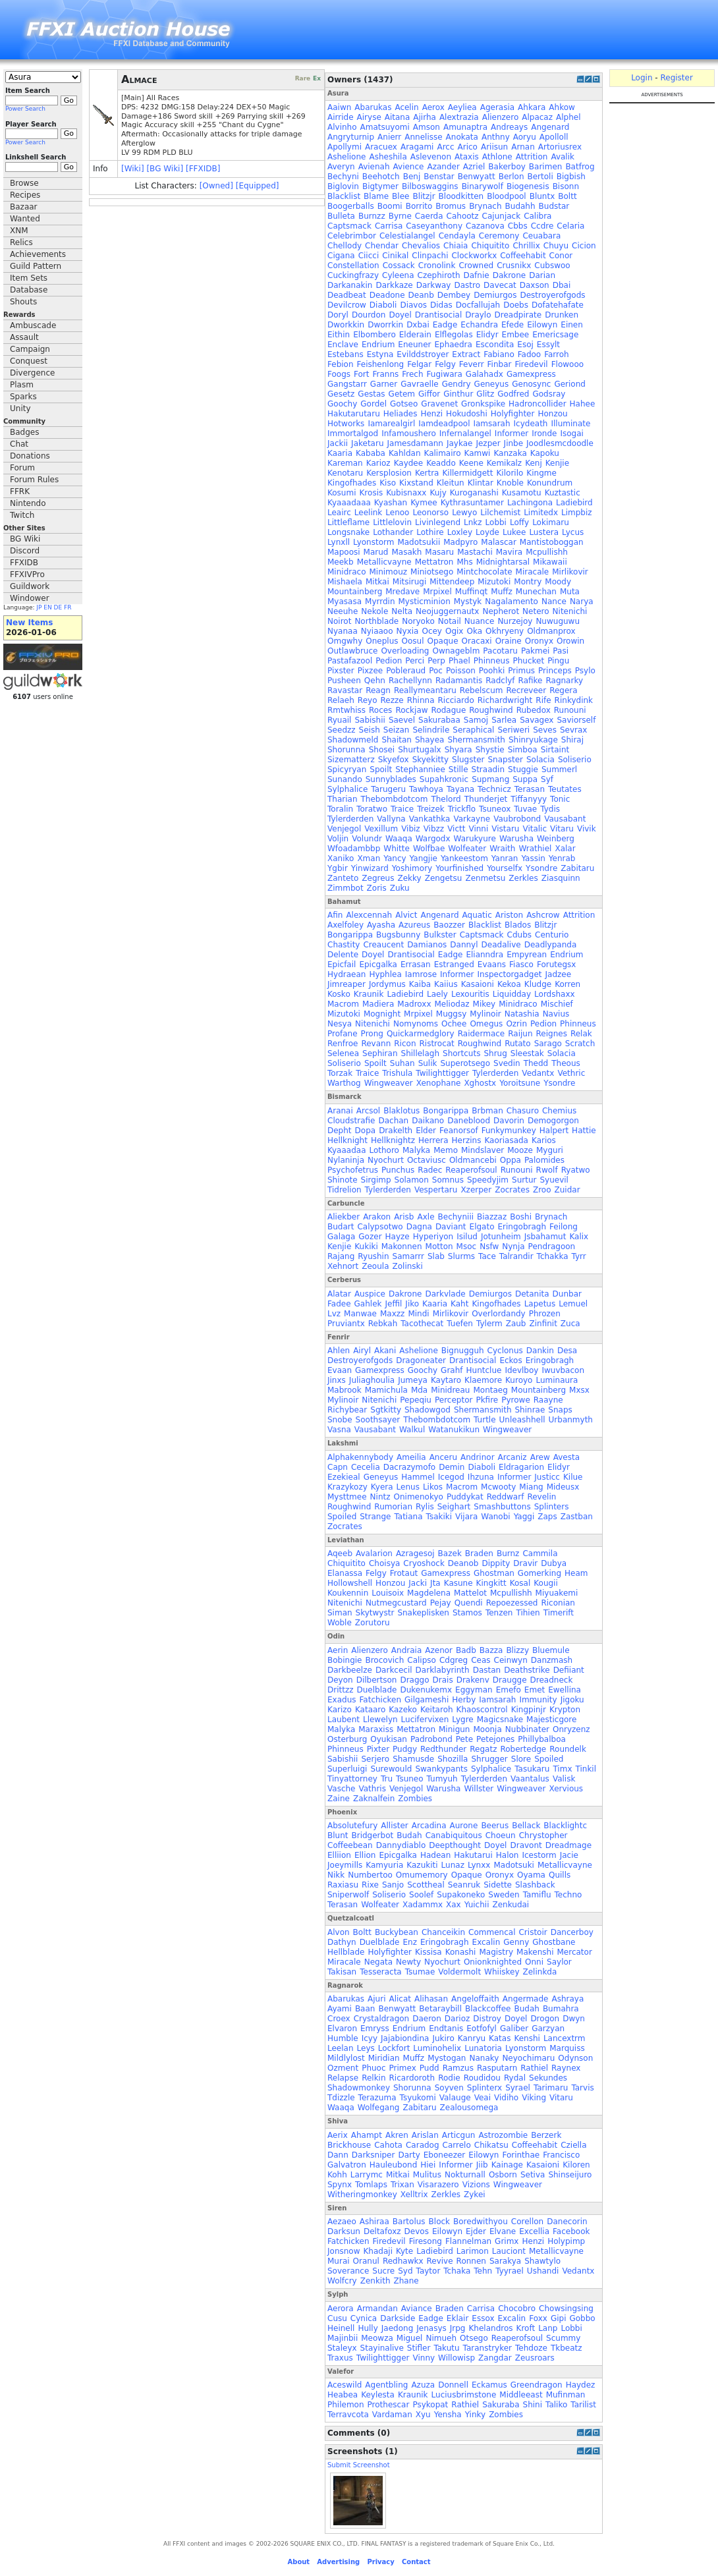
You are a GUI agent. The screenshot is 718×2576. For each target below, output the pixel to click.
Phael (459, 660)
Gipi (558, 2318)
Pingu (558, 660)
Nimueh (441, 2338)
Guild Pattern (35, 266)
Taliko (556, 2404)
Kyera (382, 1487)
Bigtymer (380, 186)
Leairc (339, 512)
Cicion (584, 245)
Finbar (499, 364)
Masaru (439, 552)
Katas (500, 2038)
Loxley (459, 532)
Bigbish (571, 176)
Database (28, 289)
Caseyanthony (434, 226)
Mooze (520, 1150)
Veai (482, 2097)
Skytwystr (375, 1612)
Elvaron (342, 2028)
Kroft (526, 2328)
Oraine (508, 641)
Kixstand (416, 483)
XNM (19, 230)
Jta (435, 1583)
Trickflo (462, 809)
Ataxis (467, 156)
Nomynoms (415, 1023)
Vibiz (410, 828)
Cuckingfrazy (353, 275)
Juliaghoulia (372, 1380)
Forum (22, 467)
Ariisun (494, 147)
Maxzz (392, 1313)
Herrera (433, 1140)
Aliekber (343, 1216)
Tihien (527, 1612)
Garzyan (548, 2028)
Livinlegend (437, 522)
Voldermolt (459, 1971)
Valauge (455, 2097)
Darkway (433, 285)
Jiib (482, 2165)
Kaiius (446, 984)
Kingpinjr (528, 1709)
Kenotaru (345, 473)
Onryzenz (571, 1729)
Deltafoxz (382, 2231)
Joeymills (344, 1865)
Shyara (458, 749)
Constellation (353, 265)
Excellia (534, 2231)
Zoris (377, 888)
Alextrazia (459, 117)
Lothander (393, 532)
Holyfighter (513, 413)
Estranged (454, 964)
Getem (402, 394)
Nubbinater (527, 1729)
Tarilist (583, 2404)
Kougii (546, 1583)
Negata (378, 1962)
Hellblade (345, 1952)
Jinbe (513, 443)
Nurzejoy (514, 621)
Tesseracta (381, 1971)
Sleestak (527, 1053)
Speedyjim (488, 1180)
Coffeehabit (522, 255)
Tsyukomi (418, 2097)
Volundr (367, 838)
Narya (582, 601)
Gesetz (340, 394)
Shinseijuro (570, 2174)
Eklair (458, 2318)
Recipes (25, 195)
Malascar (498, 542)
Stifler (419, 2348)
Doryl (337, 315)
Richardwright (505, 700)
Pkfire (487, 1400)
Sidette (497, 1885)
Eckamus (489, 2385)
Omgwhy (344, 641)
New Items (29, 622)
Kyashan (390, 502)
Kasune (458, 1583)
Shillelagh (420, 1053)
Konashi (460, 1952)
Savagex (536, 720)
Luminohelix (437, 2048)
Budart (340, 1226)
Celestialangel (407, 235)
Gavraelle (419, 384)
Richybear (347, 1409)
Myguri (549, 1150)
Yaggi (524, 1516)
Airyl (362, 1350)
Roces (380, 710)
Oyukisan (388, 1739)
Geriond (570, 384)
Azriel (474, 166)
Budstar (554, 206)
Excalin (486, 1942)
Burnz (508, 1553)
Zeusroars (535, 2358)
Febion (340, 364)
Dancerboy (572, 1932)
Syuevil (553, 1180)
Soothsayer (378, 1419)
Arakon (377, 1216)
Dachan (393, 1120)
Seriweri (513, 730)
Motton (439, 1246)
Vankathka (430, 819)
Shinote (342, 1180)
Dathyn (341, 1942)
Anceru (443, 1457)
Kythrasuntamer (472, 502)
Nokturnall (465, 2174)
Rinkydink (574, 700)
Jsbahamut (545, 1236)
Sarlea (503, 720)
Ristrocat (436, 1043)
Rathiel (534, 2068)
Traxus (340, 2358)
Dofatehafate (558, 305)
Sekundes (548, 2078)
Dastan (487, 1670)
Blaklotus (401, 1110)
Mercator (574, 1952)
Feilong (563, 1226)
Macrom (343, 1004)
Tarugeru (388, 789)
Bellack (526, 1825)
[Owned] (216, 185)
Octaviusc (426, 1160)
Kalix (578, 1236)
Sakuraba (500, 2404)
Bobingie (344, 1660)
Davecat (499, 285)
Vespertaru (435, 1189)
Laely (437, 994)
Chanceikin (443, 1932)
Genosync (531, 384)
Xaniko (340, 858)
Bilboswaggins (430, 186)
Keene (471, 463)
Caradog (422, 2145)
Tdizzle (341, 2097)
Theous (565, 1063)
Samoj (476, 720)
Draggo (414, 1680)
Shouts (23, 301)
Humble (342, 2038)
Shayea (429, 739)
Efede (512, 324)
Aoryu (524, 137)
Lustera (544, 532)
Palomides (544, 1160)
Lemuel (573, 1303)
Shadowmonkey (358, 2087)
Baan (365, 2008)
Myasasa (344, 601)
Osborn (503, 2174)
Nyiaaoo (377, 631)
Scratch (580, 1043)
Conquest (28, 361)
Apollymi (344, 147)
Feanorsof (458, 1130)
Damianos (427, 944)
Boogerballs (350, 206)
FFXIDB (24, 562)
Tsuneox (495, 809)
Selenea (343, 1053)
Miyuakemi (557, 1593)
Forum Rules (34, 479)
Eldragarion (521, 1467)
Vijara (466, 1516)
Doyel (400, 315)
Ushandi (543, 2271)
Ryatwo (575, 1170)
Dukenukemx (426, 1689)
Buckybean (396, 1932)
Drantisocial (438, 315)
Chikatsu (491, 2145)
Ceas (480, 1660)
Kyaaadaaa (349, 502)
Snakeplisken (423, 1612)
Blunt (337, 1835)
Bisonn (566, 186)
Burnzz (371, 216)
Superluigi (347, 1769)
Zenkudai (510, 1904)
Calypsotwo (379, 1226)
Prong (372, 1033)
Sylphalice (347, 789)
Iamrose (421, 974)
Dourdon (368, 315)
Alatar (339, 1294)
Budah (409, 1835)
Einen (572, 324)
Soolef (421, 1894)
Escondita (495, 344)
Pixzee (370, 670)
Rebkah (383, 1323)
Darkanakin (349, 285)
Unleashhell (522, 1419)
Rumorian (393, 1506)
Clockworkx (474, 255)
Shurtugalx (419, 749)
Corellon (527, 2221)
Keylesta (378, 2394)
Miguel (410, 2338)
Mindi (418, 1313)
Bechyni (343, 176)
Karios (544, 1140)
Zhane (406, 2280)
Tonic (560, 799)
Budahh (520, 206)
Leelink (368, 512)
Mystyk (468, 601)
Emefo (508, 1689)
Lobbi (496, 522)
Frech (412, 374)
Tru (387, 1778)
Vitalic (534, 828)
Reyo (367, 700)
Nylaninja (345, 1160)
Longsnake (348, 532)
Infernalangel (465, 433)
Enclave (342, 344)
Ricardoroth (412, 2078)
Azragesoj (415, 1553)
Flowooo (567, 364)
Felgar (419, 364)
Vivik (586, 828)
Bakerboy (506, 166)
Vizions (476, 2184)
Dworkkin (345, 324)
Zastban (577, 1516)
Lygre (462, 1719)
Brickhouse (349, 2145)
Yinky (475, 2414)
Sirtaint (555, 749)
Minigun (454, 1729)
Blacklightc (565, 1825)
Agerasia (497, 107)
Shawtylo (542, 2261)
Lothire (430, 532)
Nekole (374, 611)
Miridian (384, 2058)
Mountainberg (354, 591)
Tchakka (552, 1256)
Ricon (405, 1043)
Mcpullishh (547, 552)
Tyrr (578, 1256)
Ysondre (541, 868)
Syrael (517, 2087)
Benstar (439, 176)
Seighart (454, 1506)
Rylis (425, 1506)
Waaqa (398, 838)
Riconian (558, 1603)
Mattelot (470, 1593)
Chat (19, 444)
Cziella (573, 2145)
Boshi (521, 1216)
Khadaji (378, 2251)
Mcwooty (498, 1487)
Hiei (427, 2165)
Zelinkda (540, 1971)
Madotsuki (513, 1865)
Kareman (345, 463)
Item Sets (28, 278)
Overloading (405, 651)
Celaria (570, 226)
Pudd (429, 2068)
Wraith (502, 848)
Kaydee (409, 463)
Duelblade (377, 1689)
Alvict (406, 915)
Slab (436, 1256)
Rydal (515, 2078)
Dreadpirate (518, 315)
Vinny (424, 2358)
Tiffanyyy (529, 799)
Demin (451, 1467)
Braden (479, 1553)
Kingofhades (351, 483)
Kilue (573, 1477)
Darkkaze (393, 285)
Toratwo (371, 809)
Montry (527, 581)
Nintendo (28, 503)
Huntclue (484, 1370)
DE (58, 607)
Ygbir (337, 868)
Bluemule (551, 1650)
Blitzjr (423, 196)
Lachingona (530, 502)
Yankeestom (464, 858)
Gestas (371, 394)
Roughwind (490, 710)
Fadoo (529, 354)
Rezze (391, 700)
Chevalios (421, 245)
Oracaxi (477, 641)
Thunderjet (486, 799)
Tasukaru (531, 1769)
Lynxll (338, 542)
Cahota (388, 2145)
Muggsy (451, 1014)
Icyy (369, 2038)
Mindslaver (482, 1150)
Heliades (400, 413)
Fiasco (521, 964)
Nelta (401, 611)
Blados (518, 925)
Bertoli (540, 176)
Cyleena (398, 275)
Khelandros (491, 2328)
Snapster (505, 759)
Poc (436, 670)
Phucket (528, 660)
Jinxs (336, 1380)
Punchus (397, 1170)
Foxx (538, 2318)
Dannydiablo (401, 1845)
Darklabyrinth (443, 1670)
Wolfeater (467, 848)
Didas (441, 305)
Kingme (541, 473)
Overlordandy (499, 1313)
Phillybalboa (542, 1739)
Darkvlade (445, 1294)
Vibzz (434, 828)
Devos (416, 2231)
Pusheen (344, 680)
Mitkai (377, 581)
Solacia (540, 759)
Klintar (480, 483)
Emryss (374, 2028)
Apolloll (553, 137)
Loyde (487, 532)
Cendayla (457, 235)
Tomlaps (371, 2184)
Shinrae (530, 1409)
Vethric (571, 1073)
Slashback (535, 1885)
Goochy (342, 403)
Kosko (338, 994)
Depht (339, 1130)
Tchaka (456, 2271)
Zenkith (375, 2280)
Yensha (448, 2414)
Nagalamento (511, 601)
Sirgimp (376, 1180)
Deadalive (501, 944)
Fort (361, 374)
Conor (561, 255)
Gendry (456, 384)
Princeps (555, 670)
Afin (335, 915)
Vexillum (381, 828)
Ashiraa (374, 2221)
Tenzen (499, 1612)
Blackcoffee (488, 2008)
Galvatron (346, 2165)
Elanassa (344, 1573)
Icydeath (531, 423)
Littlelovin (392, 522)
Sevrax (574, 730)
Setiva (532, 2174)
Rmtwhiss (346, 710)
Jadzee (558, 974)
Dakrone (509, 275)
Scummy (563, 2338)
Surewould (391, 1769)
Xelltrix (414, 2194)
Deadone (387, 295)
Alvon (338, 1932)
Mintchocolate (484, 571)
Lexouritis (470, 994)
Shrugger (489, 1759)
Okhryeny (504, 631)
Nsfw (489, 1246)
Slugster (468, 759)
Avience (408, 166)
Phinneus (492, 660)
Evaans (492, 964)
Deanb (421, 295)
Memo (445, 1150)
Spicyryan (346, 769)
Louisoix (388, 1593)
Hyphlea (385, 974)
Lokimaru (550, 522)
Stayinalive (382, 2348)
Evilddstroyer (423, 354)
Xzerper (475, 1189)
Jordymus (387, 984)
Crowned (475, 265)
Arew (540, 1457)
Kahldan (405, 453)
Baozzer (449, 925)
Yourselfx (504, 868)
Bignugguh (462, 1350)
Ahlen (338, 1350)
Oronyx (539, 641)
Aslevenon (430, 156)
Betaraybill (440, 2008)
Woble (339, 1622)
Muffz (501, 591)
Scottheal (426, 1885)
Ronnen (471, 2261)
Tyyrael (509, 2271)
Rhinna (421, 700)
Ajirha (424, 117)
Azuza (423, 2385)
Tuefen (460, 1323)
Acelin (406, 107)
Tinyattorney (352, 1778)
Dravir (525, 1563)
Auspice (369, 1294)
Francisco (561, 2155)
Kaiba (420, 984)
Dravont (525, 1845)
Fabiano (498, 354)
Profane (342, 1033)
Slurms (461, 1256)
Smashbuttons (502, 1506)
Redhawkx (403, 2261)
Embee (516, 334)
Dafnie (476, 275)
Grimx (506, 2241)
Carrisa (388, 226)
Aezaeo (341, 2221)
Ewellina (564, 1689)
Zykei (474, 2194)
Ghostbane (553, 1942)
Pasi (560, 651)
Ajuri (376, 1998)
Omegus (486, 1023)
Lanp (547, 2328)
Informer (511, 433)
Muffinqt (471, 591)
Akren (396, 2135)
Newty (408, 1962)
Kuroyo (518, 1380)
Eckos (510, 1360)
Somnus (448, 1180)
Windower (29, 598)
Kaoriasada (506, 1140)
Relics (21, 242)
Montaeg (490, 1390)
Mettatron (434, 562)
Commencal (491, 1932)
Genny (516, 1942)
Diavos (413, 305)
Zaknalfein (374, 1798)
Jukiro (443, 2038)
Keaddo (441, 463)
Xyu (423, 2414)
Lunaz (452, 1865)
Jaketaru (367, 443)
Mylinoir (485, 1014)
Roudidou (482, 2078)
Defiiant (568, 1670)
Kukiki (365, 1246)
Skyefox (393, 759)
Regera (563, 690)
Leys (366, 2048)
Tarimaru (551, 2087)
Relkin (373, 2078)
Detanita (532, 1294)
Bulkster (440, 934)
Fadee (339, 1303)
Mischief (557, 1004)
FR (67, 607)
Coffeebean (350, 1845)
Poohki (492, 670)
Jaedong (397, 2328)
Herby (464, 1699)
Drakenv (472, 1680)
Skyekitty (430, 759)
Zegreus (378, 878)
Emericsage (555, 334)
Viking (534, 2097)
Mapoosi (343, 552)
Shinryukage (533, 739)
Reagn (378, 690)
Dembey (453, 295)
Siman (339, 1612)
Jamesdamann (415, 443)
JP (38, 607)
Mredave (402, 591)
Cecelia (365, 1467)
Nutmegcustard (396, 1603)
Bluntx (542, 196)
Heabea (342, 2394)
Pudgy (405, 1749)
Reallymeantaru (425, 690)
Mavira (509, 552)
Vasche (341, 1788)
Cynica (363, 2318)
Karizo (339, 1709)
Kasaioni (477, 984)
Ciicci (368, 255)
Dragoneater (421, 1360)
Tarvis (582, 2087)
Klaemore (483, 1380)
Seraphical (473, 730)
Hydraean (346, 974)
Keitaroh (436, 1709)
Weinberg (555, 838)
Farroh (556, 354)
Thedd (536, 1063)
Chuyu (555, 245)
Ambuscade (33, 325)
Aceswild (344, 2385)
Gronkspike (483, 403)
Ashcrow (543, 915)
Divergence (32, 373)
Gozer (369, 1236)
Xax (453, 1904)
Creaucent (383, 944)
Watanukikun (454, 1429)
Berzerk (546, 2135)
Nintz (380, 1496)
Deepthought (455, 1845)
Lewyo (464, 512)
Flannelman (468, 2241)
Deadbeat (346, 295)
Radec (430, 1170)
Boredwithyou (480, 2221)
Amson (426, 127)
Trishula (397, 1073)
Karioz (378, 463)
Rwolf (547, 1170)
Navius (556, 1014)
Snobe (339, 1419)
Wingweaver (388, 1083)
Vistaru (505, 828)
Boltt (567, 196)
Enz (410, 1942)
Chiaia (455, 245)
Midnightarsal (503, 562)
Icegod (451, 1477)
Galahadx (484, 374)
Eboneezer (445, 2155)
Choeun (500, 1835)
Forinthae (520, 2155)
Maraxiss (375, 1729)
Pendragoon (552, 1246)
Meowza (377, 2338)
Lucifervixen (425, 1719)
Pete (464, 1739)
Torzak (339, 1073)
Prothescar (389, 2404)
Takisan (341, 1971)
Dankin (540, 1350)
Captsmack (349, 226)
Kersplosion (389, 473)
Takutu (446, 2348)
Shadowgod (427, 1409)
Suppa (525, 779)
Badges (24, 432)
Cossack (399, 265)
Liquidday (512, 994)
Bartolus (409, 2221)
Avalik (562, 156)
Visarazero (438, 2184)
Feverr (471, 364)
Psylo (585, 670)
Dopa (365, 1130)
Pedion (388, 660)
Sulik (427, 1063)
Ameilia (411, 1457)
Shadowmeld (352, 739)
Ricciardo (456, 700)
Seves (545, 730)
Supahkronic (444, 779)
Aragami (417, 147)
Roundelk (567, 1749)
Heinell (340, 2328)
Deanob (463, 1563)
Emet (534, 1689)
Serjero (375, 1759)
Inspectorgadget (509, 974)
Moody (558, 581)
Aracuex (381, 147)
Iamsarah (491, 423)
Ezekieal (343, 1477)
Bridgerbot (372, 1835)
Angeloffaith (475, 1998)
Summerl (559, 769)
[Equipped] (257, 185)
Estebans (345, 354)
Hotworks (345, 423)
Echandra (479, 324)
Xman (368, 858)
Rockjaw (411, 710)
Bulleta (341, 216)
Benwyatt (476, 176)
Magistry (496, 1952)
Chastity (343, 944)
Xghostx (480, 1083)
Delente (342, 954)
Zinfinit (543, 1323)
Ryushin (373, 1256)
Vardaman (392, 2414)
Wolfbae (429, 848)
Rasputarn (497, 2068)
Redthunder (443, 1749)
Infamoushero (408, 433)
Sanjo (393, 1885)
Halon (507, 1855)
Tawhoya (426, 789)
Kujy (437, 492)
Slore (521, 1759)
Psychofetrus (352, 1170)
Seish (369, 730)
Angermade (526, 1998)
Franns (386, 374)
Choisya (384, 1563)
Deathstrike (526, 1670)
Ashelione (346, 156)
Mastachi (475, 552)
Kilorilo (510, 473)
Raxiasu (342, 1885)
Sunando (344, 779)
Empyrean (527, 954)
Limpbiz (576, 512)
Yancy (394, 858)
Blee (400, 196)
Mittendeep (451, 581)
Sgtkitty (385, 1409)
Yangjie (423, 858)
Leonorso (430, 512)
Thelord (445, 799)
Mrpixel (437, 591)
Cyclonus (505, 1350)
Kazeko (403, 1709)
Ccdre (542, 226)
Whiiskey (501, 1971)
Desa (567, 1350)
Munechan (536, 591)
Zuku (400, 888)
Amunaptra (465, 127)
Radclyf (499, 680)
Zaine (338, 1798)
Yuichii (476, 1904)
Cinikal (395, 255)
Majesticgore (551, 1719)
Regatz (483, 1749)
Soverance (348, 2271)
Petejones (495, 1739)
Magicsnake (500, 1719)
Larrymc (366, 2174)
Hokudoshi (466, 413)
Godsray (548, 394)
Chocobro (517, 2308)
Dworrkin (385, 324)
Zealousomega (469, 2107)
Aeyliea (462, 107)
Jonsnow (343, 2251)
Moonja (487, 1729)
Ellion (365, 1855)
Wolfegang (379, 2107)
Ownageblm (456, 651)
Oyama (531, 1875)
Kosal (520, 1583)
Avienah (374, 166)
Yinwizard (370, 868)
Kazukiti (421, 1865)
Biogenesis (528, 186)
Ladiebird (574, 502)
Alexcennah (369, 915)
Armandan (377, 2308)
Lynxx (479, 1865)
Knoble (510, 483)
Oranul (366, 2261)
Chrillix (525, 245)
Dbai (562, 285)
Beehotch (381, 176)
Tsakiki (439, 1516)
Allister (394, 1825)
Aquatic (477, 915)
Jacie (569, 1855)
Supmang (490, 779)
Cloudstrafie (351, 1120)
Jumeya (413, 1380)
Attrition (532, 156)
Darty (409, 2155)
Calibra (537, 216)
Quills (559, 1875)
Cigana (341, 255)
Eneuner (414, 344)
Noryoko (418, 621)
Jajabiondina (405, 2038)
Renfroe (342, 1043)
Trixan (402, 2184)
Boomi (389, 206)
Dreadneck (551, 1680)
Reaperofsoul (471, 1170)
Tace (487, 1256)
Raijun (520, 1033)
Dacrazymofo (409, 1467)
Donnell (453, 2385)
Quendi (469, 1603)
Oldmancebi (473, 1160)
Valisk (564, 1778)
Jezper (488, 443)
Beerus (495, 1825)
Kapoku (544, 453)
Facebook (571, 2231)
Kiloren (576, 2165)
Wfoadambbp (353, 848)
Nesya (339, 1023)
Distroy (487, 2018)
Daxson (534, 285)
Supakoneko (461, 1894)
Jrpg (458, 2328)
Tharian (342, 799)
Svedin (506, 1063)
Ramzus (458, 2068)
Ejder (476, 2231)
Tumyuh (442, 1778)
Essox (483, 2318)
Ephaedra (453, 344)
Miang (531, 1487)
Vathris (371, 1788)
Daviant (450, 1226)
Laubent (343, 1719)
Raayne (548, 1400)
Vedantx (538, 1073)
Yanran (504, 858)
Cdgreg (453, 1660)
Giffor (429, 394)
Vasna (339, 1429)
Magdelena (429, 1593)
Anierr (389, 137)
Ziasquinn (560, 878)
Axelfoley (345, 925)
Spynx (339, 2184)
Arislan (425, 2135)
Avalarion (374, 1553)
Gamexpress (531, 374)
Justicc (547, 1477)
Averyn (341, 166)
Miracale (532, 571)
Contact (416, 2561)
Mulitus (427, 2174)
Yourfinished (459, 868)
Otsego (474, 2338)
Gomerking (539, 1573)
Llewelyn (380, 1719)
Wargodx (433, 838)
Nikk (336, 1875)
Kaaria (339, 453)
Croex (338, 2018)
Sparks (23, 396)
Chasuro (523, 1110)
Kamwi (477, 453)
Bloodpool (506, 196)
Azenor (439, 1650)
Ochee (453, 1023)
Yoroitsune (519, 1083)
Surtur (524, 1180)
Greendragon (537, 2385)
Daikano (428, 1120)
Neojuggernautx (447, 611)
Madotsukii (418, 542)
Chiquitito (490, 245)
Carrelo (457, 2145)
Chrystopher (543, 1835)
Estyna (380, 354)
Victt (456, 828)
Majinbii (342, 2338)
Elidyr (487, 334)
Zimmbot (345, 888)
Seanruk (464, 1885)
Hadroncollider (537, 403)
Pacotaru (500, 651)
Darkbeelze (349, 1670)
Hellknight (347, 1140)
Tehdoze (531, 2348)
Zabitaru (577, 868)
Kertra (427, 473)
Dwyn (574, 2018)
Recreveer (527, 690)
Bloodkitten (461, 196)
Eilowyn (542, 324)
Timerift (558, 1612)
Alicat (400, 1998)
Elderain (415, 334)
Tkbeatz (566, 2348)
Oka (474, 631)
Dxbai (417, 324)
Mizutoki (494, 581)
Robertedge (523, 1749)
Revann (376, 1043)
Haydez (580, 2385)
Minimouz (388, 571)
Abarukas (372, 107)
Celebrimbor (351, 235)
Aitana (397, 117)
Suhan (402, 1063)
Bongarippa (350, 934)
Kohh (337, 2174)
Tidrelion (344, 1189)
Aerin (337, 1650)
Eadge (445, 324)
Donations (30, 456)
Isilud (467, 1236)
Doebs (515, 305)
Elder (426, 1130)
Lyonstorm (373, 542)
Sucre (383, 2271)
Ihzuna (481, 1477)
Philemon (345, 2404)
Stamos (467, 1612)
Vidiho (506, 2097)
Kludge (537, 984)
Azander (443, 166)
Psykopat (430, 2404)
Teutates (565, 789)
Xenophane (438, 1083)
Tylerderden (350, 819)
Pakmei (535, 651)
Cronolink (437, 265)
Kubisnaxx (406, 492)
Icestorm (539, 1855)
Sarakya (505, 2261)
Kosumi (341, 492)
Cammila (539, 1553)
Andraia (406, 1650)
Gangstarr (347, 384)
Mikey (484, 1004)
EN (47, 607)
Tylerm (489, 1323)
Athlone (497, 156)
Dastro (467, 285)
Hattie (584, 1130)
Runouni (570, 710)
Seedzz (341, 730)
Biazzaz (492, 1216)
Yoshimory (412, 868)
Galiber (514, 2028)
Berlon (511, 176)
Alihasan (431, 1998)
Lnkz (473, 522)
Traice (402, 809)
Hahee (582, 403)
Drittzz (340, 1689)
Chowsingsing (566, 2308)
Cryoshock (424, 1563)
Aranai (340, 1110)
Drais (443, 1680)
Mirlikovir (570, 571)
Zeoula (375, 1266)
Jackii (337, 443)
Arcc (445, 147)
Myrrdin (380, 601)
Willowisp (456, 2358)
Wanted (25, 218)
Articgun (459, 2135)
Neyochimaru (528, 2058)
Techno (568, 1894)
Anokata (462, 137)
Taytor (428, 2271)
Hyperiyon (433, 1236)
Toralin (340, 809)
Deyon (340, 1680)
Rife (543, 700)
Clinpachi (430, 255)
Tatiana (408, 1516)
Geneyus (491, 384)
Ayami (339, 2008)
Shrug (495, 1053)
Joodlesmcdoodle (560, 443)
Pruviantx (346, 1323)
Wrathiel (534, 848)
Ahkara (531, 107)
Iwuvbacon (562, 1370)
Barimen (546, 166)
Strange (375, 1516)
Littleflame (348, 522)
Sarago (548, 1043)
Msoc (466, 1246)
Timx (562, 1769)
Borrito (419, 206)
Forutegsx (556, 964)
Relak (581, 1033)
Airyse (369, 117)
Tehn (483, 2271)
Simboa (523, 749)
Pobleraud (406, 670)
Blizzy (517, 1650)
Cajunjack (501, 216)
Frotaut (404, 1573)
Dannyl (464, 944)
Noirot (339, 621)
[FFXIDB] (203, 168)
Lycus (573, 532)
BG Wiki (25, 539)
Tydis (550, 809)
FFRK (20, 491)
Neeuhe (342, 611)
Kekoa (509, 984)
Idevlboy (521, 1370)
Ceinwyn (511, 1660)
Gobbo (582, 2318)
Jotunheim (501, 1236)
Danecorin (567, 2221)
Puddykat (465, 1496)
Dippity (496, 1563)
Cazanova (485, 226)
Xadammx (422, 1904)
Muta (570, 591)
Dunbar (567, 1294)
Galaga (341, 1236)
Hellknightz (393, 1140)
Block (439, 2221)
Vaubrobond (517, 819)
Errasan (415, 964)
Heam (576, 1573)
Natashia (522, 1014)
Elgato (482, 1226)
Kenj (533, 463)
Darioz (457, 2018)
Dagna (419, 1226)
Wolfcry (342, 2280)
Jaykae (459, 443)
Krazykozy (347, 1487)
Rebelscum (481, 690)
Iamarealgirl (391, 423)
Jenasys (431, 2328)
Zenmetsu (485, 878)
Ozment (342, 2068)
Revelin (541, 1496)
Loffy (519, 522)
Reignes (551, 1033)
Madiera (378, 1004)
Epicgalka (378, 964)
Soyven (449, 2087)
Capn (337, 1467)
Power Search (25, 108)
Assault (24, 337)
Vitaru (562, 828)
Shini (533, 2404)
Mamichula (386, 1390)
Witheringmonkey (362, 2194)
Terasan (529, 789)
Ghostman (494, 1573)
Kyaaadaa (346, 1150)
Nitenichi (570, 611)
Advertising (338, 2561)
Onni (534, 1962)
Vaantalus (530, 1778)
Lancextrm (564, 2038)
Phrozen (545, 1313)
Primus (521, 670)
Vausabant (565, 819)
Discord (25, 550)
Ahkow (562, 107)
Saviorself (576, 720)
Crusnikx (514, 265)
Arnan (523, 147)
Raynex (565, 2068)
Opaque (443, 641)
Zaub (516, 1323)
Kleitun (450, 483)
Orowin (570, 641)
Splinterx (484, 2087)
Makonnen (401, 1246)
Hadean (435, 1855)
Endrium (378, 344)
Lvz (334, 1313)
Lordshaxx (554, 994)
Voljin (337, 838)
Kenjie (557, 463)
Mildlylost (346, 2058)
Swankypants (441, 1769)
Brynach (485, 206)
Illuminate (570, 423)
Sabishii (369, 720)
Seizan (396, 730)
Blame (376, 196)
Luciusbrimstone (464, 2394)
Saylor (559, 1962)
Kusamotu (521, 492)
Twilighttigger (442, 1073)
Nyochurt (386, 1160)
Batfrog (579, 166)
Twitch (22, 515)
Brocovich (384, 1660)
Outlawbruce (352, 651)
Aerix (337, 2135)
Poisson (461, 670)
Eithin (338, 334)
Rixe (370, 1885)
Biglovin (343, 186)
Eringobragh (522, 1226)
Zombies (415, 1798)
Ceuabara (541, 235)
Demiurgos (495, 295)
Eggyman (474, 1689)
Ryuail (339, 720)
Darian (542, 275)
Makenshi (534, 1952)
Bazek (450, 1553)
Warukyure (475, 838)
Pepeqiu (415, 1400)
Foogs (338, 374)
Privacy (380, 2561)
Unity (20, 408)
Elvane (502, 2231)
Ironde (544, 433)
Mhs (464, 562)
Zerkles (523, 878)
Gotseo (404, 403)
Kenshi (526, 2038)
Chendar (382, 245)
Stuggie (523, 769)
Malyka (416, 1150)
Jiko (412, 1303)
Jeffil (393, 1303)
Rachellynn (410, 680)
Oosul (413, 641)
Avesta (566, 1457)
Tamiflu (537, 1894)
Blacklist (343, 196)
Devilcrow (346, 305)
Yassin (533, 858)
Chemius (559, 1110)
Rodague (448, 710)
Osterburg (347, 1739)
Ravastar (344, 690)
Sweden (503, 1894)
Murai (338, 2261)
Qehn (374, 680)
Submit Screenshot (358, 2465)
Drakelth (395, 1130)
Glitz (485, 394)
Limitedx (541, 512)
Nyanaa (342, 631)
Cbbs (518, 226)
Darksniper (373, 2155)
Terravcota (348, 2414)
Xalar (565, 848)
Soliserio (575, 759)
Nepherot (500, 611)
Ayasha (381, 925)
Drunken (561, 315)
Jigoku (572, 1699)
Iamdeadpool (444, 423)
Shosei (382, 749)
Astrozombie (503, 2135)
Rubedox (533, 710)
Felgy (445, 364)
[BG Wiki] (164, 168)
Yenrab (562, 858)
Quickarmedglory (421, 1033)
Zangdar (495, 2358)
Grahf (451, 1370)
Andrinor (477, 1457)
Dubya (553, 1563)
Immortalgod (352, 433)
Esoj (525, 344)
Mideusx (563, 1487)
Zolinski (408, 1266)
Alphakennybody (360, 1457)
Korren (567, 984)
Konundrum (549, 483)
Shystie (490, 749)
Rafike (530, 680)
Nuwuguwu (558, 621)
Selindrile (430, 730)
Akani (385, 1350)
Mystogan (447, 2058)
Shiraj (572, 739)
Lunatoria (483, 2048)
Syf (547, 779)
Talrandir (516, 1256)
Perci (414, 660)
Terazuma (377, 2097)
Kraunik (369, 994)
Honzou (552, 413)
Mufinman (566, 2394)
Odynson (575, 2058)
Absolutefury (352, 1825)
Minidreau (450, 1390)
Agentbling (386, 2385)
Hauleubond (394, 2165)
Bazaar (24, 206)
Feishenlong (380, 364)
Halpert (553, 1130)
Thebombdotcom (394, 799)
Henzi (431, 413)
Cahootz (463, 216)
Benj (412, 176)
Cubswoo (552, 265)
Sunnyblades (391, 779)
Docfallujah (478, 305)
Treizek (431, 809)
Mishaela (344, 581)
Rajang (340, 1256)
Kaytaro (446, 1380)
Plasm (22, 384)
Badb (466, 1650)
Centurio (551, 934)
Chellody (344, 245)
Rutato (518, 1043)
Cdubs (519, 934)
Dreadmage (568, 1845)
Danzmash (551, 1660)
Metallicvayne (384, 562)
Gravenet (439, 403)
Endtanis (446, 2028)
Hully (367, 2328)
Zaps (547, 1516)
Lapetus (540, 1303)
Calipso (421, 1660)
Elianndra (484, 954)
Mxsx (579, 1390)
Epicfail (341, 964)
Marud (376, 552)
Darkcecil (393, 1670)
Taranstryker (487, 2348)
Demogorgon (553, 1120)
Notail (449, 621)
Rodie (449, 2078)
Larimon (472, 2251)
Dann (337, 2155)
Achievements (38, 254)
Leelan (340, 2048)
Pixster (340, 670)
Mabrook (344, 1390)
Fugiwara (444, 374)
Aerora (340, 2308)
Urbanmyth (571, 1419)
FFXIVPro (27, 574)
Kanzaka (509, 453)
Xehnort (342, 1266)
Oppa (510, 1160)
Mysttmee (347, 1496)
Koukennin (347, 1593)
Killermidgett (467, 473)
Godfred (513, 394)
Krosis (371, 492)
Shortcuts (461, 1053)
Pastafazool (349, 660)
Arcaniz (512, 1457)
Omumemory (422, 1875)
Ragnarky (564, 680)
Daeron (426, 2018)
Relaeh (340, 700)
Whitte (396, 848)
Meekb (340, 562)
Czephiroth (439, 275)
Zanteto (342, 878)
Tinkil (586, 1769)
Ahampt (366, 2135)
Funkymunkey (509, 1130)
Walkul (412, 1429)
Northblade (376, 621)
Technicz (494, 789)
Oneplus (382, 641)
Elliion (339, 1855)
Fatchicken (381, 1699)
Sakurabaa (439, 720)
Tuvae (525, 809)
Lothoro (384, 1150)
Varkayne (471, 819)
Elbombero (374, 334)
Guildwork (29, 586)
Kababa (370, 453)
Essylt (548, 344)
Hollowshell (349, 1583)
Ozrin (516, 1023)
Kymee (423, 502)
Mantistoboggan (552, 542)
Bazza (491, 1650)
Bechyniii (456, 1216)
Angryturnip (350, 137)
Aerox (433, 107)
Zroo (542, 1189)
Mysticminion (425, 601)
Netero (535, 611)
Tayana (460, 789)
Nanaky (484, 2058)
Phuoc (373, 2068)
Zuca (570, 1323)
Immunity (538, 1699)
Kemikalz (504, 463)
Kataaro (370, 1709)
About (298, 2561)
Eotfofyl (481, 2028)
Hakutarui (473, 1855)
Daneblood (468, 1120)
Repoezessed (512, 1603)
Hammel (417, 1477)
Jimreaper (346, 984)
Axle (425, 1216)
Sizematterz (351, 759)
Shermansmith (476, 739)
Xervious (566, 1788)
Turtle (484, 1419)
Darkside (397, 2318)
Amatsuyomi (385, 127)
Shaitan (396, 739)
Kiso (387, 483)
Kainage (507, 2165)
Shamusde (413, 1759)
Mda (419, 1390)
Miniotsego (431, 571)
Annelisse (423, 137)
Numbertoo (370, 1875)
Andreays (509, 127)
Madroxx (414, 1004)
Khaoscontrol (482, 1709)
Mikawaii (550, 562)
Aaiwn (339, 107)
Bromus (450, 206)
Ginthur (458, 394)
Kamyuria (384, 1865)
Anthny (496, 137)
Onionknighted (493, 1962)
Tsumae (420, 1971)
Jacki (417, 1583)
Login (641, 77)
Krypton (564, 1709)
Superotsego (465, 1063)
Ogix (454, 631)
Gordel (373, 403)
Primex (402, 2068)
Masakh (406, 552)
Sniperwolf (348, 1894)
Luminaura (557, 1380)
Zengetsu (443, 878)
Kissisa (428, 1952)
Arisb (404, 1216)
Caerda (429, 216)
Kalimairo (442, 453)
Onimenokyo (418, 1496)
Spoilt (381, 769)
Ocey (432, 631)
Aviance (416, 2308)
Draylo (478, 315)
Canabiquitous (454, 1835)
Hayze (397, 1236)
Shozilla (452, 1759)
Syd (405, 2271)
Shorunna (346, 749)
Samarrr (408, 1256)
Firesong (425, 2241)
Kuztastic (562, 492)
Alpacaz (537, 117)
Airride (340, 117)
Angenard (550, 127)
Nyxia (408, 631)
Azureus (414, 925)
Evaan (339, 1370)
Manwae (360, 1313)
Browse (24, 183)
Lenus (408, 1487)
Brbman (487, 1110)
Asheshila (387, 156)
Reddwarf (505, 1496)
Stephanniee (420, 769)
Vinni (478, 828)
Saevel (402, 720)
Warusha (516, 838)
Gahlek (368, 1303)
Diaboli (383, 305)
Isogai (571, 433)
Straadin (488, 769)
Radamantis (458, 680)
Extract (466, 354)
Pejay (440, 1603)
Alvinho (342, 127)
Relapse (342, 2078)
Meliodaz (452, 1004)
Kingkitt (491, 1583)
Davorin (508, 1120)
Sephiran (379, 1053)
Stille (458, 769)
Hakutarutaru (353, 413)
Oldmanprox (551, 631)
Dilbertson (376, 1680)
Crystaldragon (382, 2018)
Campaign (30, 349)
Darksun (343, 2231)
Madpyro (460, 542)
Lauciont (509, 2251)
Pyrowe (515, 1400)
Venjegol (344, 828)
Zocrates (512, 1189)
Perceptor (453, 1400)
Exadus (341, 1699)
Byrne (400, 216)
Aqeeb (339, 1553)
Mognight (382, 1014)
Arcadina (429, 1825)
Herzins (467, 1140)
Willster (478, 1788)
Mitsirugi (409, 581)
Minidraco (346, 571)
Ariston (509, 915)
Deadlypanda (550, 944)
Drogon (544, 2018)
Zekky (409, 878)
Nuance (479, 621)
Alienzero (500, 117)
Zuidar (567, 1189)
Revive (440, 2261)
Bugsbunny (398, 934)
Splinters (551, 1506)
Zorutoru (372, 1622)
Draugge (510, 1680)
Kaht (459, 1303)
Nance (553, 601)
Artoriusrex (560, 147)
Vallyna (391, 819)
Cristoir (532, 1932)
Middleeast (520, 2394)
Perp (436, 660)
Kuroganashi (474, 492)
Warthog (344, 1083)
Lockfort (394, 2048)
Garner (383, 384)
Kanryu (471, 2038)
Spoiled (341, 1516)
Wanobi (495, 1516)
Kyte (404, 2251)
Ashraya (567, 1998)
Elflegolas (454, 334)
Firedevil (530, 364)
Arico (468, 147)
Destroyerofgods (552, 295)
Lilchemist (500, 512)
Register (676, 77)
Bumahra (561, 2008)
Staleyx (342, 2348)
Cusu (337, 2318)
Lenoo (397, 512)
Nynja (513, 1246)
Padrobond (431, 1739)
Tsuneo (410, 1778)
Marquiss (567, 2048)
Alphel (568, 117)
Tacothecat (421, 1323)
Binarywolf (482, 186)
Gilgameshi (426, 1699)
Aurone (464, 1825)
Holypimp (566, 2241)
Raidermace (481, 1033)
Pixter (378, 1749)
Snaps (560, 1409)
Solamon (412, 1180)
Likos (433, 1487)
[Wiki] (132, 168)
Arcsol (368, 1110)
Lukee (514, 532)
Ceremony (499, 235)
